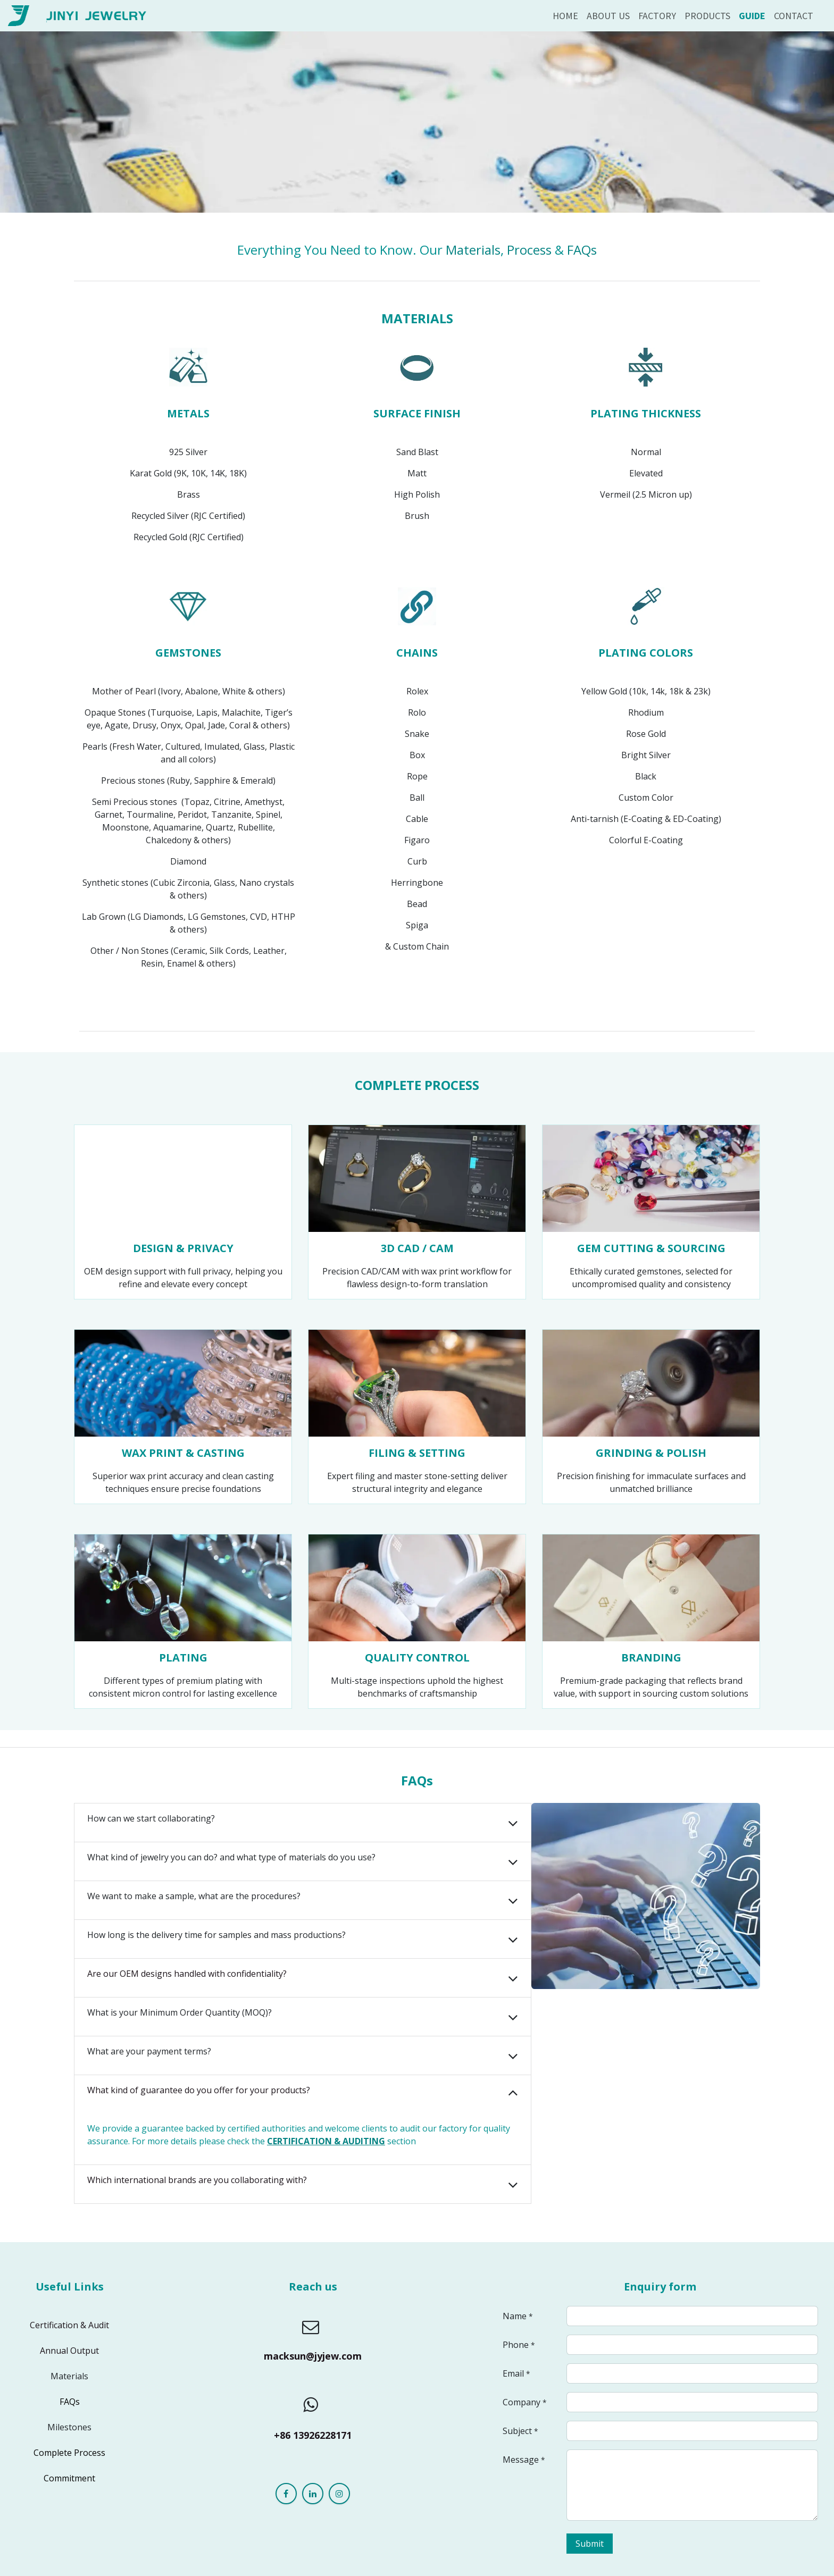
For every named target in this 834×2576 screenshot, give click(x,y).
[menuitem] (565, 15)
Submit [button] (590, 2543)
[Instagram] (339, 2493)
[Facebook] (286, 2493)
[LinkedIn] (312, 2493)
